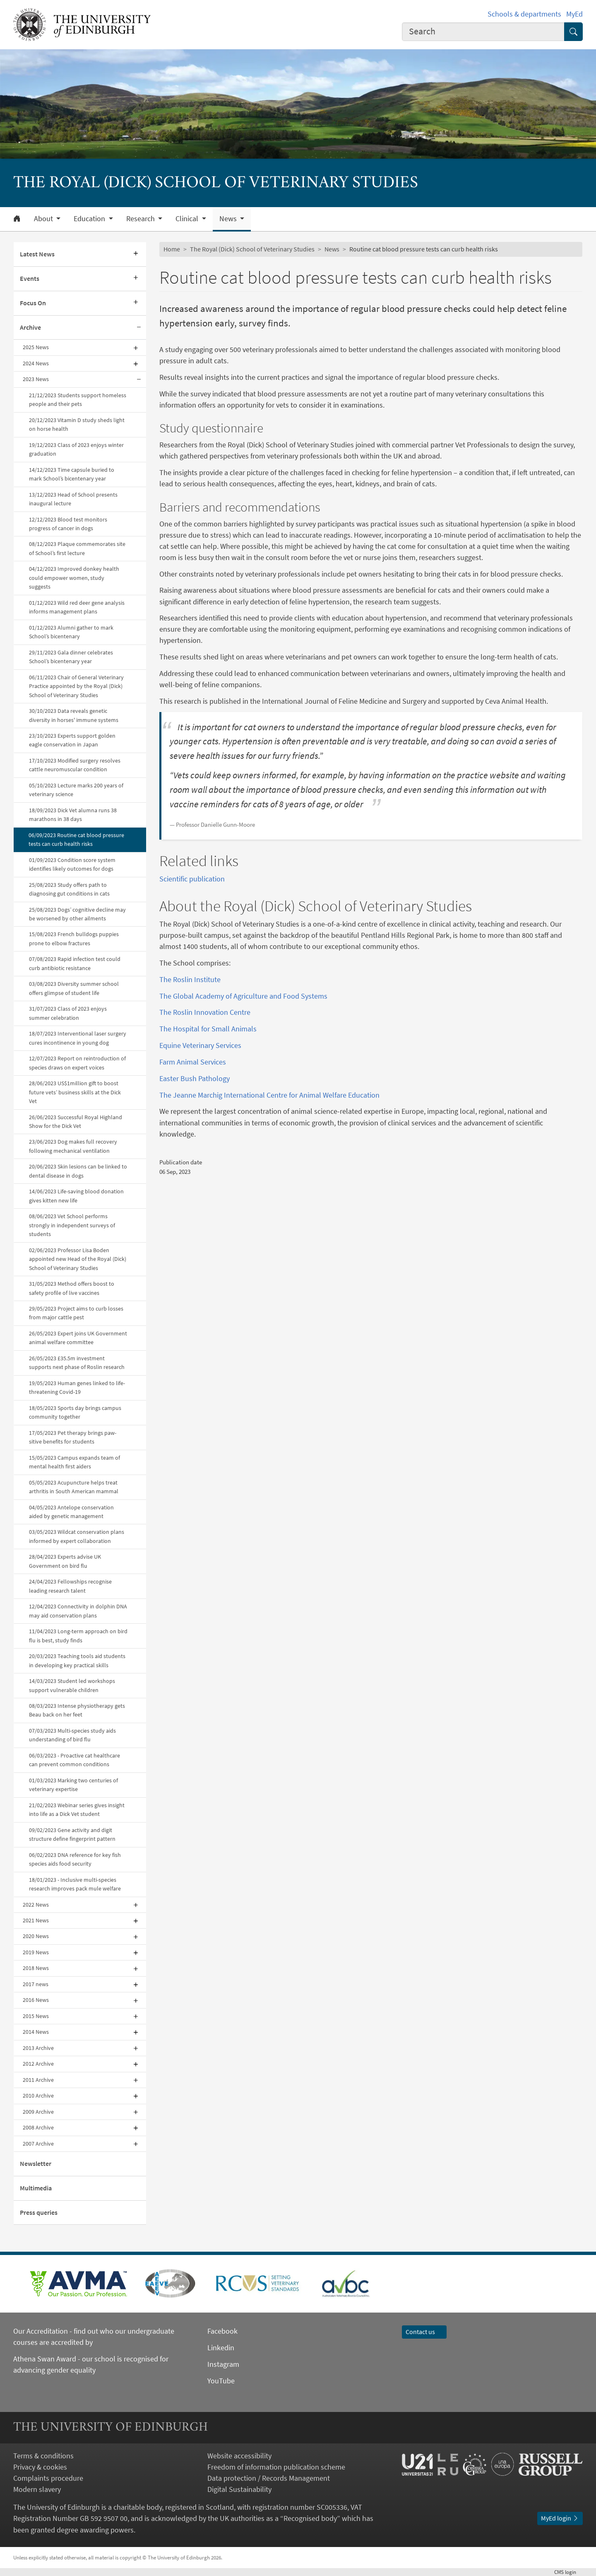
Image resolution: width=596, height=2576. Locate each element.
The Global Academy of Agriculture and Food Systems (243, 996)
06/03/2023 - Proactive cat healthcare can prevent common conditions (74, 1760)
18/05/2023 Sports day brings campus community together (75, 1412)
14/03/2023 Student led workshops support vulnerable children (72, 1685)
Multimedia (36, 2188)
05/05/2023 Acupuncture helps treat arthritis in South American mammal (73, 1487)
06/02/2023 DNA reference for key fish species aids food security (75, 1859)
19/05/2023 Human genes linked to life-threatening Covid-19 (77, 1387)
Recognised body (310, 2518)
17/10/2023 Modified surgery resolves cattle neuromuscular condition (74, 765)
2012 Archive (38, 2063)
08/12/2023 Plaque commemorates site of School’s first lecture (77, 548)
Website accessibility (239, 2455)
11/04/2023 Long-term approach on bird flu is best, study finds (78, 1635)
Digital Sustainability (239, 2489)
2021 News (36, 1920)
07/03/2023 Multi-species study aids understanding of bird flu (72, 1735)
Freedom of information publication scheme (276, 2467)
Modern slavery (37, 2489)
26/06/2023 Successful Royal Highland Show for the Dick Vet (75, 1121)
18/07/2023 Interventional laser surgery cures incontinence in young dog (77, 1038)
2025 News (36, 347)
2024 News (36, 363)
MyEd (574, 14)
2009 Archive (38, 2111)
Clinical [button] (187, 218)
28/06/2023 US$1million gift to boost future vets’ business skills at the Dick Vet (75, 1092)
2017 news (35, 1984)
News (331, 249)
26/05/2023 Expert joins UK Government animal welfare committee (78, 1338)
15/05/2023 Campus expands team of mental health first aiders (74, 1462)
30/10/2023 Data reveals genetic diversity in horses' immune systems (73, 715)
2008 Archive (38, 2127)
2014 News (36, 2031)
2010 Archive (38, 2095)
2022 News (36, 1904)
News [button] (228, 218)
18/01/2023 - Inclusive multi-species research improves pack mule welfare (75, 1884)
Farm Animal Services (192, 1062)
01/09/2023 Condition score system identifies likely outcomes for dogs (72, 864)
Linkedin (220, 2347)
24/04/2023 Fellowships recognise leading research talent (70, 1586)
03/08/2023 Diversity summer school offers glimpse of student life (74, 988)
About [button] (44, 218)
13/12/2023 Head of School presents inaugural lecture (73, 499)
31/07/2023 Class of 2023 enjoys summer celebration (68, 1013)
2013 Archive (38, 2048)
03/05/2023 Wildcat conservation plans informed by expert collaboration (76, 1536)
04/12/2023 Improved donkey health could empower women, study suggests (74, 577)
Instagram (223, 2364)
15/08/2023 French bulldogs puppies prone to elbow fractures (74, 938)
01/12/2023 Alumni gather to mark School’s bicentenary (71, 632)
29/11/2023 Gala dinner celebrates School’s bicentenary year (71, 657)
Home (171, 249)
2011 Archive (38, 2079)
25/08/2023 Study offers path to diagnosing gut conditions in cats (69, 889)
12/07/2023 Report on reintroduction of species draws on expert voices (77, 1063)
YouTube (221, 2380)
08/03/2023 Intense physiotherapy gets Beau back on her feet (77, 1710)
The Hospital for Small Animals (208, 1028)
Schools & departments (524, 14)
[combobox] (483, 31)
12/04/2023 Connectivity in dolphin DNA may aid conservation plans (78, 1611)
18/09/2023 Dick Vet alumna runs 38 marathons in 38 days (73, 814)
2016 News (36, 2000)
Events (29, 278)
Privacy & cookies (40, 2467)
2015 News (36, 2016)
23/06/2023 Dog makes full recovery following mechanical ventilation (73, 1146)
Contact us (424, 2331)
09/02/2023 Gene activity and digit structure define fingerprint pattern (73, 1834)
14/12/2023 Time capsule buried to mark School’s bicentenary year (71, 474)
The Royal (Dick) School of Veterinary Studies (252, 249)
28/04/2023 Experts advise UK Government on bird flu (65, 1561)
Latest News (37, 254)
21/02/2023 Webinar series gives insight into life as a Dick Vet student (77, 1809)
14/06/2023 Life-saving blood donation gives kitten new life (76, 1196)
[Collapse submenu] (138, 328)
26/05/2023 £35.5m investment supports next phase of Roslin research (77, 1362)
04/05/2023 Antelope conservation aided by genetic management (71, 1512)
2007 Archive (38, 2143)
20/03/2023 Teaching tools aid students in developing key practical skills (77, 1660)
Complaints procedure (48, 2478)
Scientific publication (192, 879)
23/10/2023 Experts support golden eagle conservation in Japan (72, 740)
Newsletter (35, 2163)
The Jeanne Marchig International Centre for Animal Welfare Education (269, 1095)
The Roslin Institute (190, 979)
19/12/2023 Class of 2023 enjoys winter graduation (76, 449)
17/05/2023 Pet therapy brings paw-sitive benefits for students (72, 1437)
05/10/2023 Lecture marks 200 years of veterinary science (76, 790)
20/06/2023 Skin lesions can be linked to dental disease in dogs (78, 1171)
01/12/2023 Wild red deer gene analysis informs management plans (77, 607)
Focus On (33, 303)
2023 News (36, 379)
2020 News (36, 1936)
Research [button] (141, 218)
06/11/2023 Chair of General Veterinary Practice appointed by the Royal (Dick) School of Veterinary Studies (76, 686)
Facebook (222, 2331)
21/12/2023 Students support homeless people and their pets (77, 399)
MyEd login (560, 2518)
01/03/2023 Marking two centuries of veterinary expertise (73, 1785)
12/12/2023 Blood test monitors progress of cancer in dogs (68, 524)
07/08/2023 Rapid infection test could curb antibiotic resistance (74, 963)
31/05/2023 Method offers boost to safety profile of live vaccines (71, 1288)
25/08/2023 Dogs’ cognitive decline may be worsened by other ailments (77, 914)
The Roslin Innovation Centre (204, 1012)
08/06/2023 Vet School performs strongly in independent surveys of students (72, 1225)
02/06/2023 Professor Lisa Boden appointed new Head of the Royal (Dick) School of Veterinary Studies (77, 1259)
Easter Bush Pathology (194, 1078)
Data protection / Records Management (268, 2478)
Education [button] (90, 218)
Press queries (39, 2212)
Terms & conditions (43, 2455)
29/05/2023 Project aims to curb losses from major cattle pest (76, 1313)
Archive (30, 327)
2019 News (36, 1952)
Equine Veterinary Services (200, 1045)
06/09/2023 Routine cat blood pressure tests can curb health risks (76, 839)
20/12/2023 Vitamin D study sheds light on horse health (77, 424)
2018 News (36, 1968)
